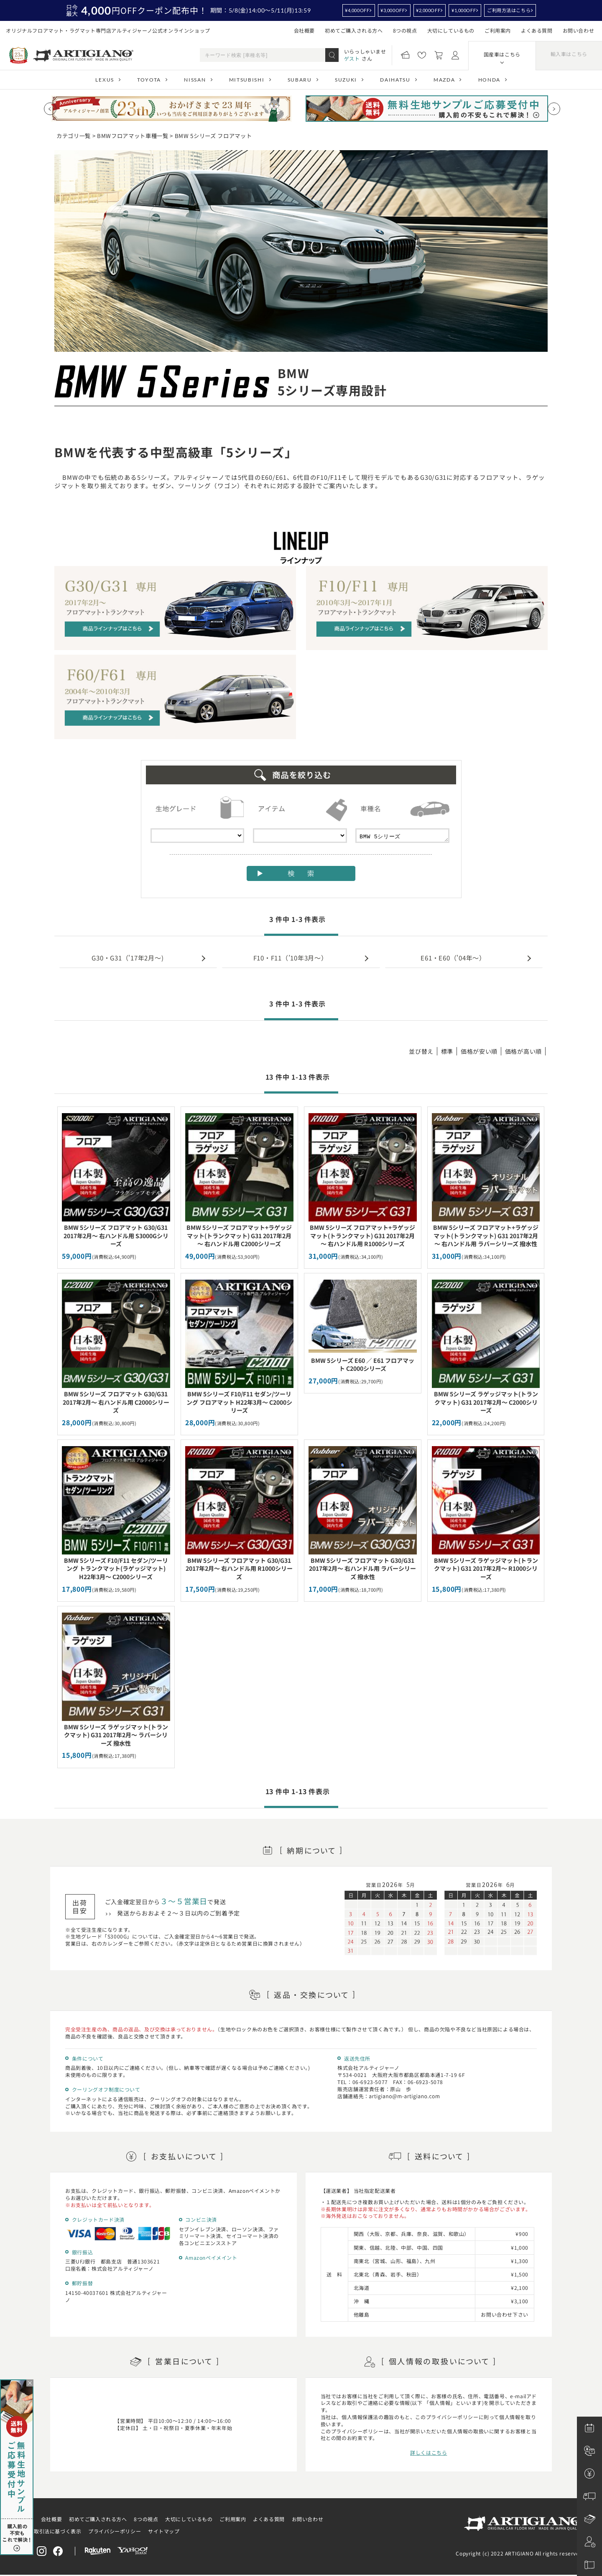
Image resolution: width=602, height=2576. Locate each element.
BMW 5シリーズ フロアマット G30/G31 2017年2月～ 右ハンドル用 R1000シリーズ (239, 1568)
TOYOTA (149, 80)
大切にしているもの (450, 30)
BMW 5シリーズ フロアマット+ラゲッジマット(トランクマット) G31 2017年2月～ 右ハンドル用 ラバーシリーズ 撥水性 (485, 1235)
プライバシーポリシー (114, 2531)
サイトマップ (164, 2531)
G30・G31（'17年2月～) (127, 957)
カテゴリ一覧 (73, 136)
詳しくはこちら (428, 2452)
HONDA (489, 80)
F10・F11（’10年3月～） (290, 957)
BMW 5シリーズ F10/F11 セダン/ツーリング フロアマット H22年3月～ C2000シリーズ (239, 1402)
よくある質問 (537, 30)
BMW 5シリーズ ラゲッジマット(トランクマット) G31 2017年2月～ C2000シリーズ (486, 1402)
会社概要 (304, 30)
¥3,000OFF (392, 10)
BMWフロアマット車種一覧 (132, 136)
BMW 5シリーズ (402, 835)
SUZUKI (346, 80)
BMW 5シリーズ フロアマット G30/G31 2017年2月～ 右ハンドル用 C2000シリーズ (116, 1402)
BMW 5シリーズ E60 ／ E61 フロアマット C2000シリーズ (362, 1364)
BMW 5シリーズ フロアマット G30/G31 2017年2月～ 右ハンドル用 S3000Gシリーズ (116, 1235)
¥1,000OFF (464, 10)
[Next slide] (554, 108)
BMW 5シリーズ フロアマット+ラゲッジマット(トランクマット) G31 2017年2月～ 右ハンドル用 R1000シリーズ (362, 1235)
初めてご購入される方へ (354, 30)
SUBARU (300, 80)
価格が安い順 (479, 1051)
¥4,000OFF (357, 10)
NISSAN (195, 80)
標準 (447, 1051)
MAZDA (444, 80)
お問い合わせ (578, 30)
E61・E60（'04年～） (453, 957)
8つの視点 (405, 30)
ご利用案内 (498, 30)
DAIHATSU (395, 80)
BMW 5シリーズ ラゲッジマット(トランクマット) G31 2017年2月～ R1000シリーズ (486, 1568)
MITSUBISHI (247, 80)
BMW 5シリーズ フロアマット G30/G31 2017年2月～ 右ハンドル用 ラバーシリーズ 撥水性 (362, 1568)
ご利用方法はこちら (509, 10)
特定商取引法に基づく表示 (49, 2531)
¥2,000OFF (428, 10)
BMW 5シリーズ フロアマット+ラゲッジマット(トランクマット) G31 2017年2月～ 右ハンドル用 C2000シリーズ (239, 1235)
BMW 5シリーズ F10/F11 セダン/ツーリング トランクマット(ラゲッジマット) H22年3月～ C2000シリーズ (116, 1568)
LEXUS (104, 80)
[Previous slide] (50, 108)
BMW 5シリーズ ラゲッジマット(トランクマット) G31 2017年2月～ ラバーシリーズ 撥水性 (116, 1735)
